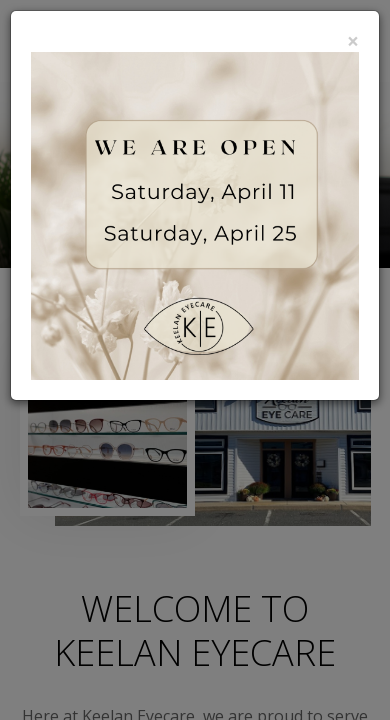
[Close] (353, 41)
